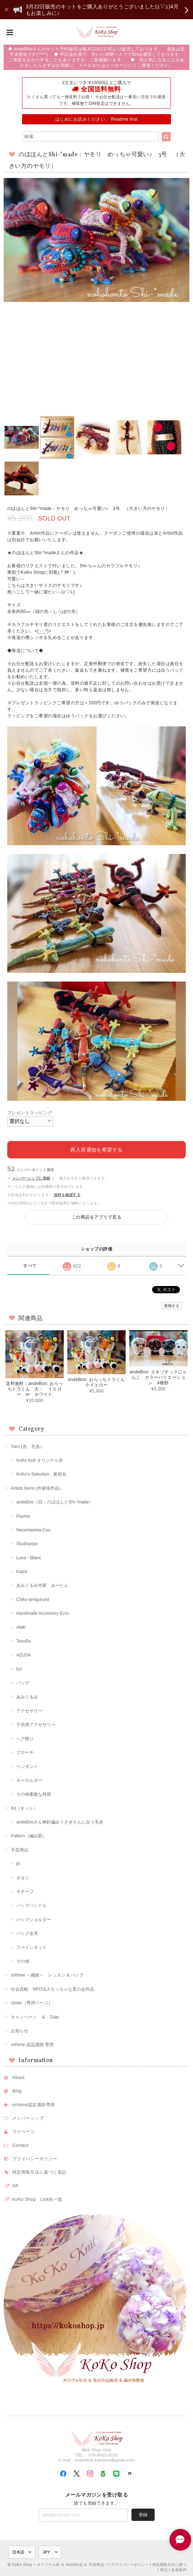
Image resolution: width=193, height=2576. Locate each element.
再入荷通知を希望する (96, 1150)
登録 (143, 2514)
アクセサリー (29, 1710)
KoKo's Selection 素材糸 (41, 1474)
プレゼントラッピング (30, 1112)
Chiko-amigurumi (32, 1599)
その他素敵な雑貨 (33, 1794)
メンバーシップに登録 (31, 1178)
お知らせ (19, 2030)
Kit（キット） (24, 1808)
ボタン (22, 1877)
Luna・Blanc (28, 1557)
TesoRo (23, 1641)
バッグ (22, 1682)
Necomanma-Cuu (33, 1529)
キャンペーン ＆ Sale (35, 2017)
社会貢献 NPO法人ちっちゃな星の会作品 (52, 1989)
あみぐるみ (27, 1697)
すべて (30, 1266)
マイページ (23, 2131)
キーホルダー (29, 1780)
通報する (171, 1306)
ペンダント (27, 1766)
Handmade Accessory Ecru (42, 1613)
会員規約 (178, 2570)
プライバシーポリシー (35, 2158)
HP (15, 2186)
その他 (22, 1961)
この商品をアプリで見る (96, 1217)
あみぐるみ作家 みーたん (42, 1585)
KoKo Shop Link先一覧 (37, 2199)
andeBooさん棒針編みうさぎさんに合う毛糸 (59, 1822)
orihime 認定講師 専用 (32, 2044)
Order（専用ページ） (32, 2002)
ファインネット (31, 1947)
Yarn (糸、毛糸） (27, 1446)
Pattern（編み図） (29, 1835)
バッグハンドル (31, 1905)
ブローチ (25, 1752)
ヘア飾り (25, 1738)
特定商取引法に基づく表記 (39, 2172)
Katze (22, 1571)
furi (19, 1669)
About (18, 2077)
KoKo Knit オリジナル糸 (39, 1460)
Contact (20, 2145)
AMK (21, 1627)
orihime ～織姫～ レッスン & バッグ (47, 1975)
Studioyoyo (27, 1543)
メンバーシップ (28, 2118)
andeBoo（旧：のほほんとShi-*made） (54, 1502)
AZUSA (23, 1655)
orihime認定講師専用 (33, 2104)
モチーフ (25, 1891)
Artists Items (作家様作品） (37, 1488)
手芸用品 (19, 1850)
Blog (17, 2091)
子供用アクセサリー (35, 1724)
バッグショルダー (33, 1919)
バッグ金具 (27, 1933)
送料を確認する (67, 1195)
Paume (23, 1516)
